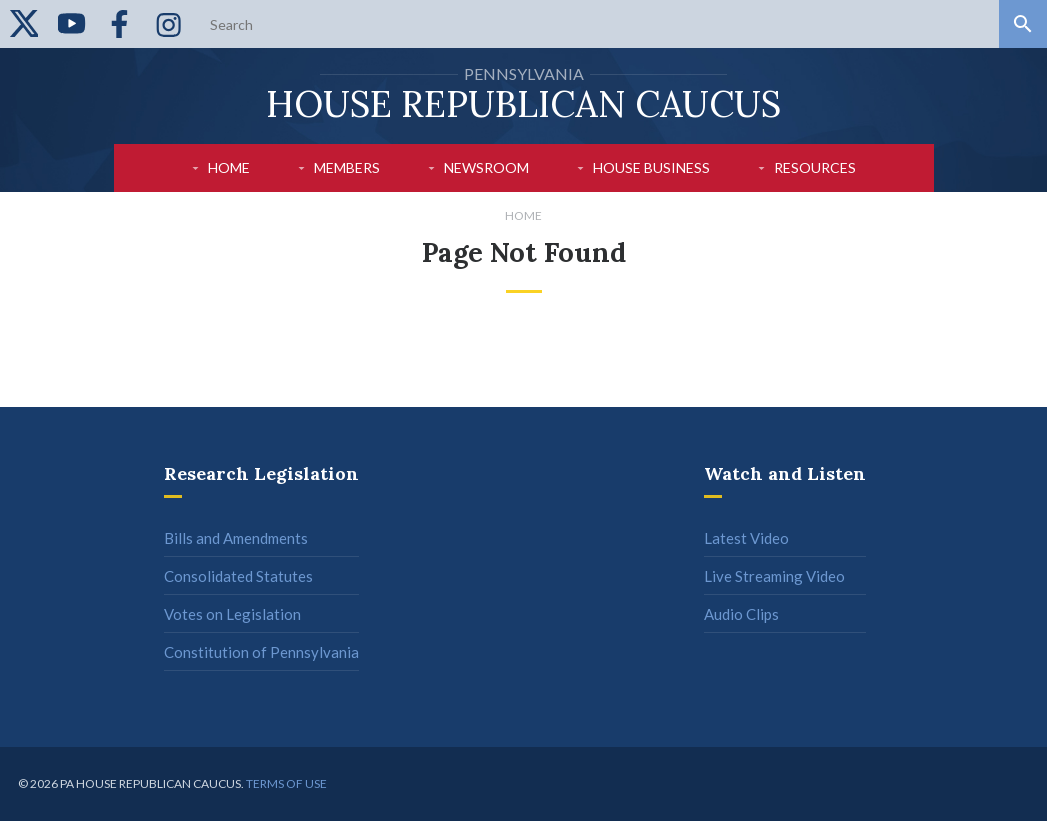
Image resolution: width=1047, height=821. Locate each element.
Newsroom (486, 167)
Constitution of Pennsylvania (261, 652)
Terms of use (286, 783)
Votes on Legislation (232, 614)
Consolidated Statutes (238, 576)
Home (229, 167)
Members (347, 167)
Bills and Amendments (236, 538)
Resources (815, 167)
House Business (651, 167)
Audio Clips (741, 614)
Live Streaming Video (774, 576)
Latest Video (746, 538)
